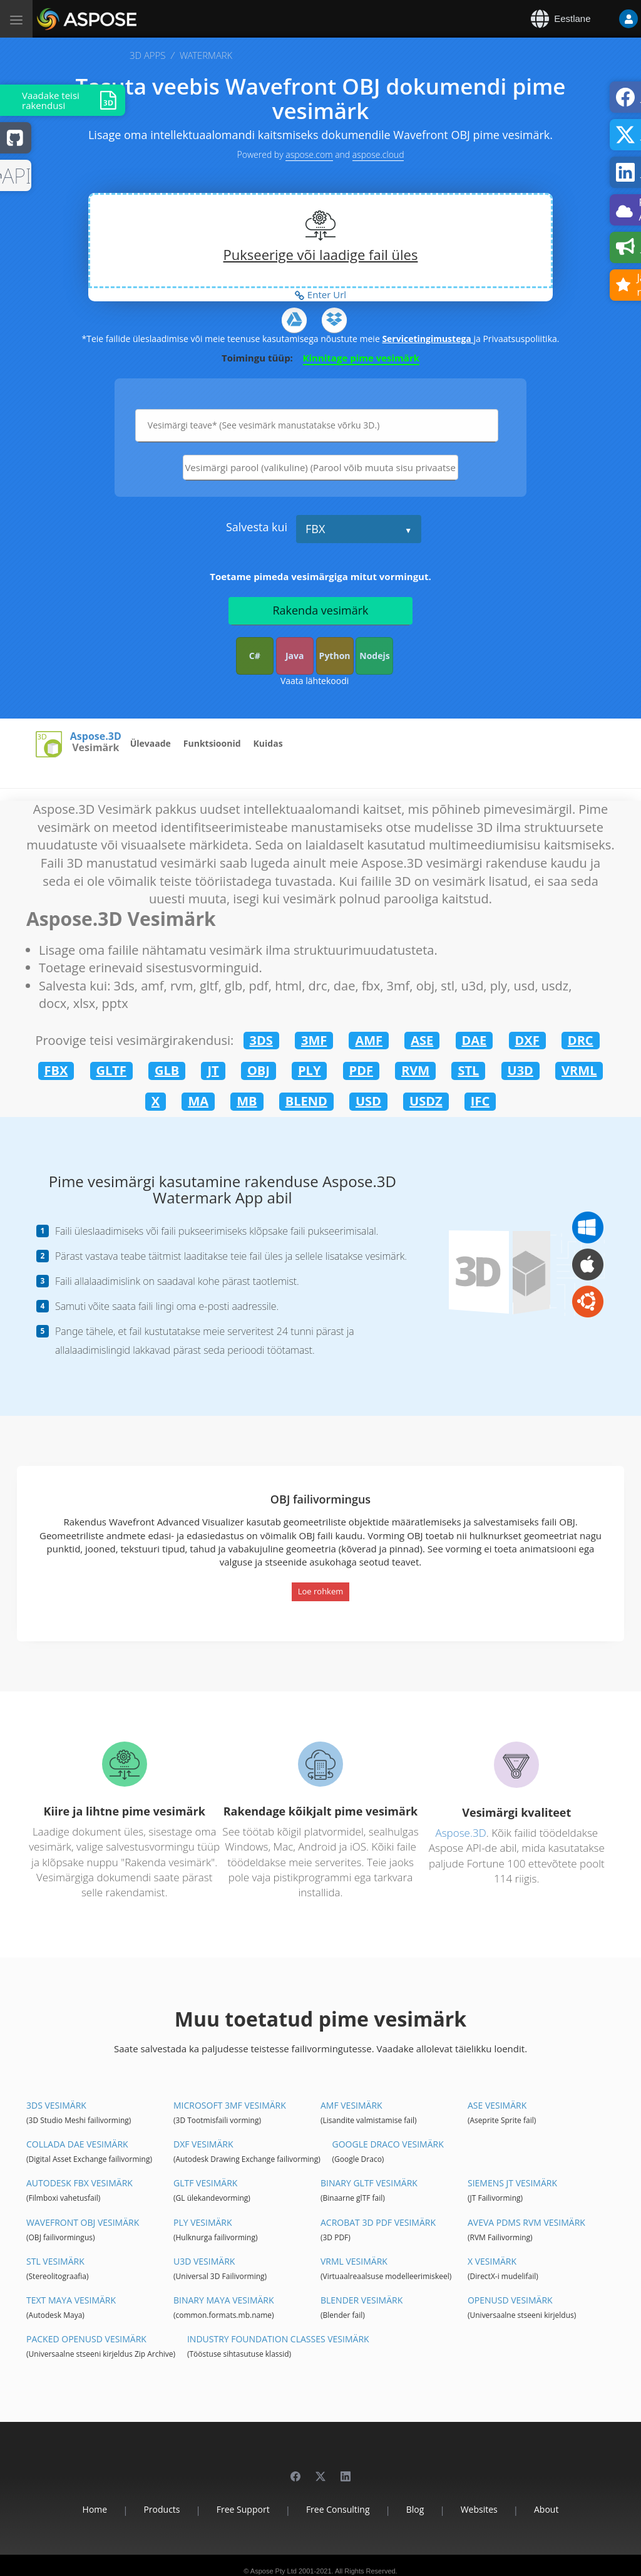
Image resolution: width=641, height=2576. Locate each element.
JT (212, 1070)
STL (468, 1070)
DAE (474, 1040)
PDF (361, 1070)
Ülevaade (150, 743)
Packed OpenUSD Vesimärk (86, 2339)
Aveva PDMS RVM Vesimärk (526, 2222)
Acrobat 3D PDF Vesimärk (378, 2222)
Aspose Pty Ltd (273, 2571)
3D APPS (147, 55)
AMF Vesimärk (351, 2105)
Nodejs (374, 656)
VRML (579, 1070)
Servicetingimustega (427, 339)
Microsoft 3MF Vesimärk (229, 2105)
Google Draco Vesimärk (388, 2144)
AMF (368, 1040)
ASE (422, 1040)
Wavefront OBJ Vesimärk (82, 2222)
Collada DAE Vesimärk (77, 2144)
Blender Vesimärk (361, 2300)
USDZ (426, 1101)
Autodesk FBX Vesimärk (79, 2183)
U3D (520, 1070)
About (546, 2509)
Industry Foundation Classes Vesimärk (278, 2339)
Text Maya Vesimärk (71, 2300)
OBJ (258, 1070)
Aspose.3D (95, 736)
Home (95, 2509)
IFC (480, 1101)
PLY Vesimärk (202, 2222)
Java (294, 656)
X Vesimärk (492, 2261)
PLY (309, 1070)
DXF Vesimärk (203, 2144)
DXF (527, 1040)
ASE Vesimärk (497, 2105)
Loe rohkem (321, 1591)
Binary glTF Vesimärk (369, 2183)
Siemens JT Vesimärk (512, 2183)
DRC (580, 1040)
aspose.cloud (378, 154)
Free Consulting (338, 2509)
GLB (167, 1070)
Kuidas (268, 743)
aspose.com (308, 154)
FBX (315, 528)
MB (247, 1101)
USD (368, 1101)
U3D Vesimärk (204, 2261)
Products (161, 2509)
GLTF (111, 1070)
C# (254, 656)
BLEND (306, 1101)
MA (198, 1101)
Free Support (243, 2509)
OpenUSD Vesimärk (510, 2300)
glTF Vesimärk (205, 2183)
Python (335, 656)
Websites (479, 2509)
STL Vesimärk (55, 2261)
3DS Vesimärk (56, 2105)
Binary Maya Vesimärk (223, 2300)
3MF (314, 1040)
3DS (261, 1040)
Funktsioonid (212, 743)
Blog (415, 2509)
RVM (415, 1070)
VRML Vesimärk (353, 2261)
